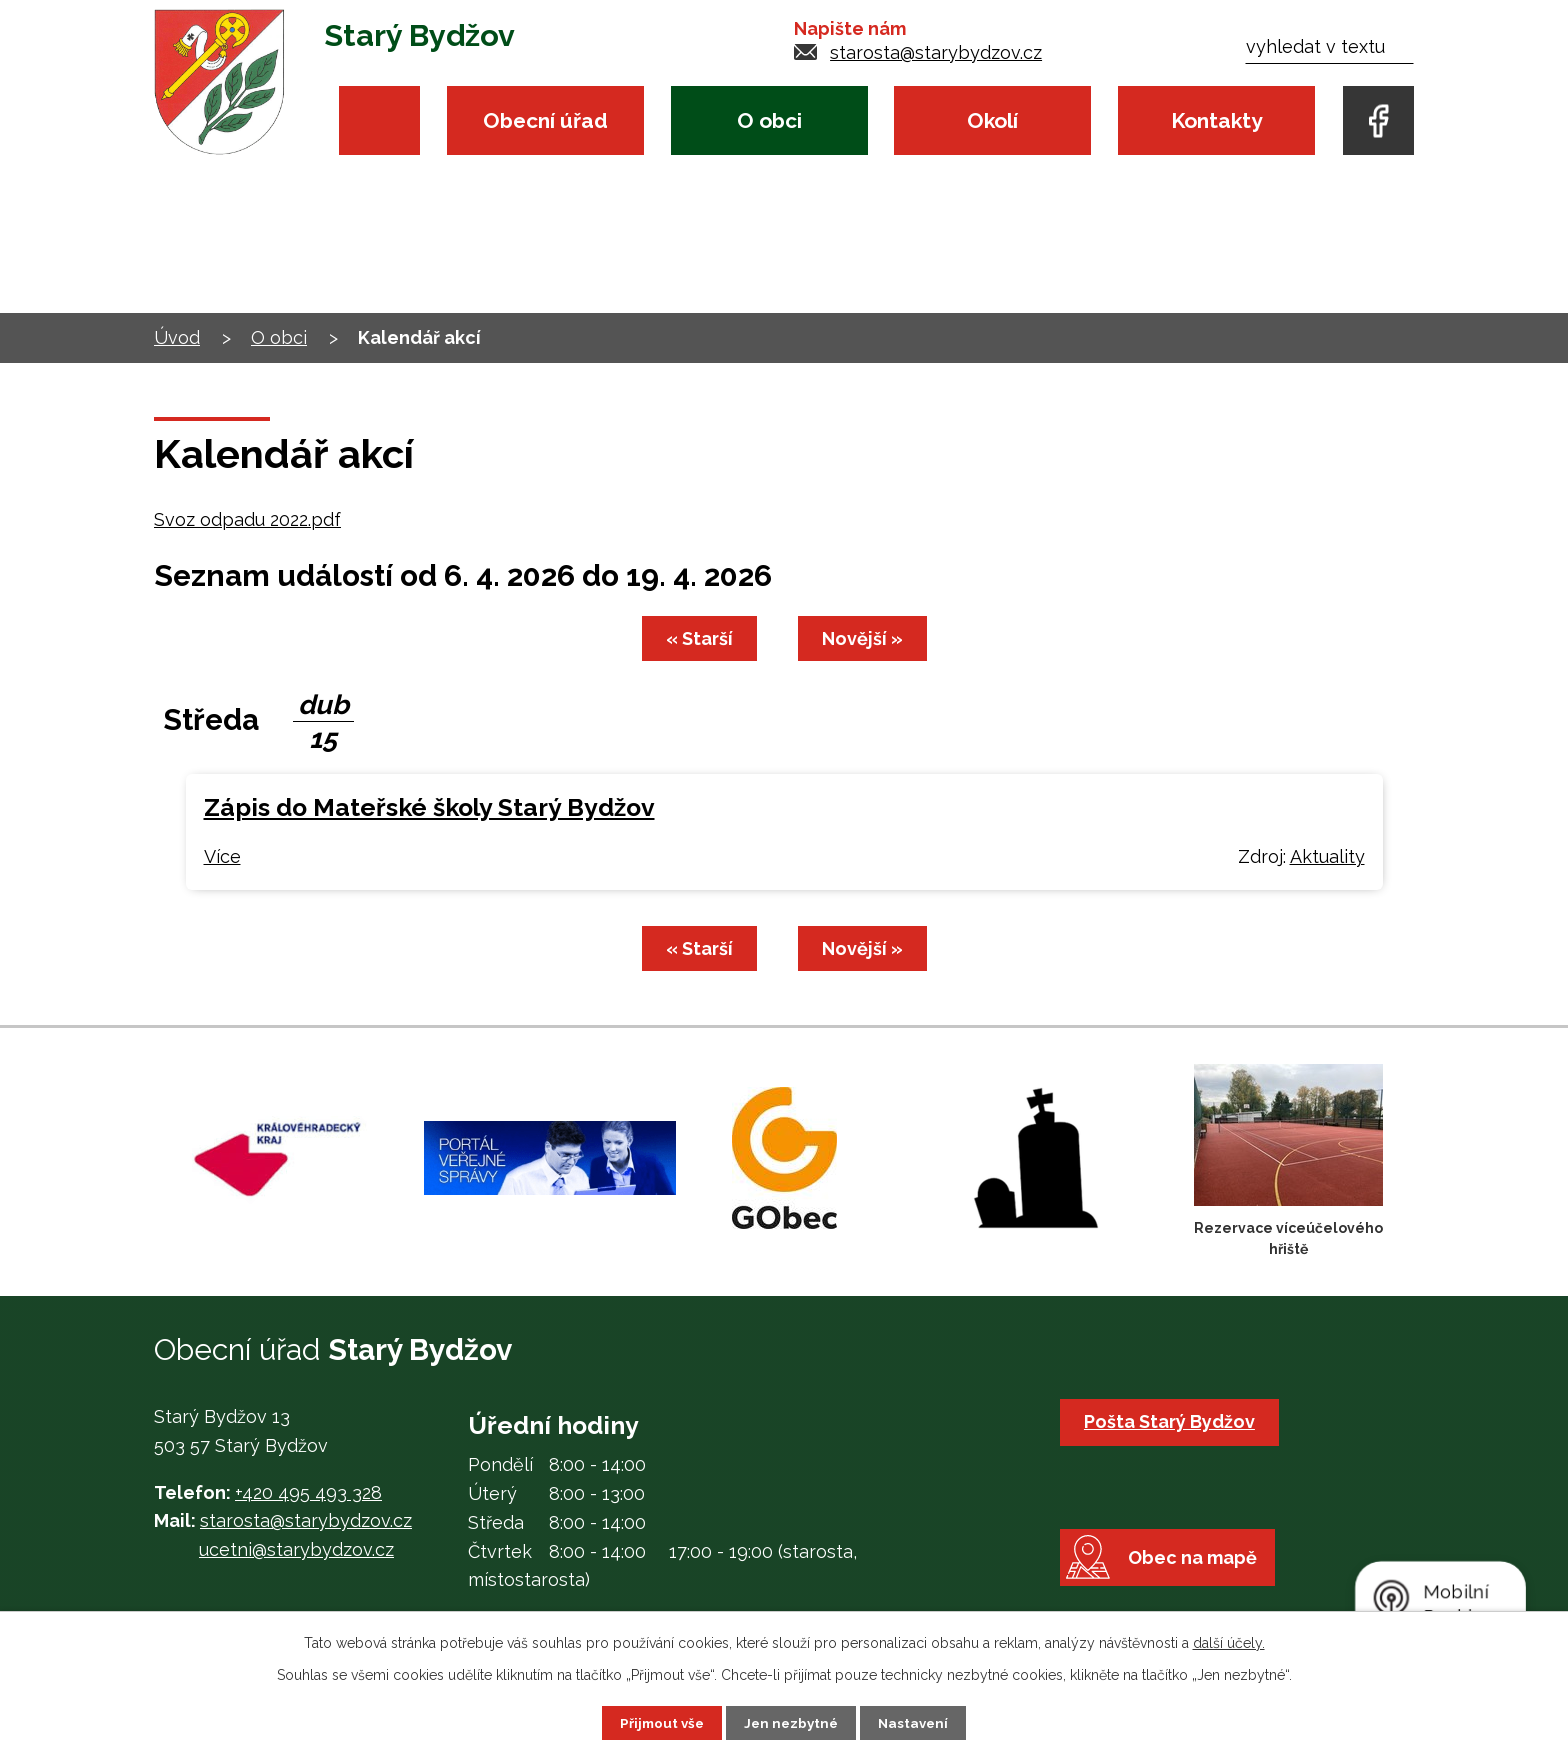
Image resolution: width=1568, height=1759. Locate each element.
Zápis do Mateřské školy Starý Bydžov (429, 807)
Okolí (992, 120)
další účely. (1229, 1642)
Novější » (865, 638)
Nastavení (917, 1722)
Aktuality (1327, 856)
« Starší (696, 638)
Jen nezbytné (792, 1722)
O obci (769, 120)
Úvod (379, 120)
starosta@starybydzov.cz (936, 52)
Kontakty (1216, 120)
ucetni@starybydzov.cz (296, 1549)
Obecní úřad (545, 120)
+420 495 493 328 (308, 1492)
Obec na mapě (1200, 1578)
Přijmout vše (659, 1722)
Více (222, 856)
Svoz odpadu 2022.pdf (247, 519)
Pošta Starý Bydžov (1172, 1421)
